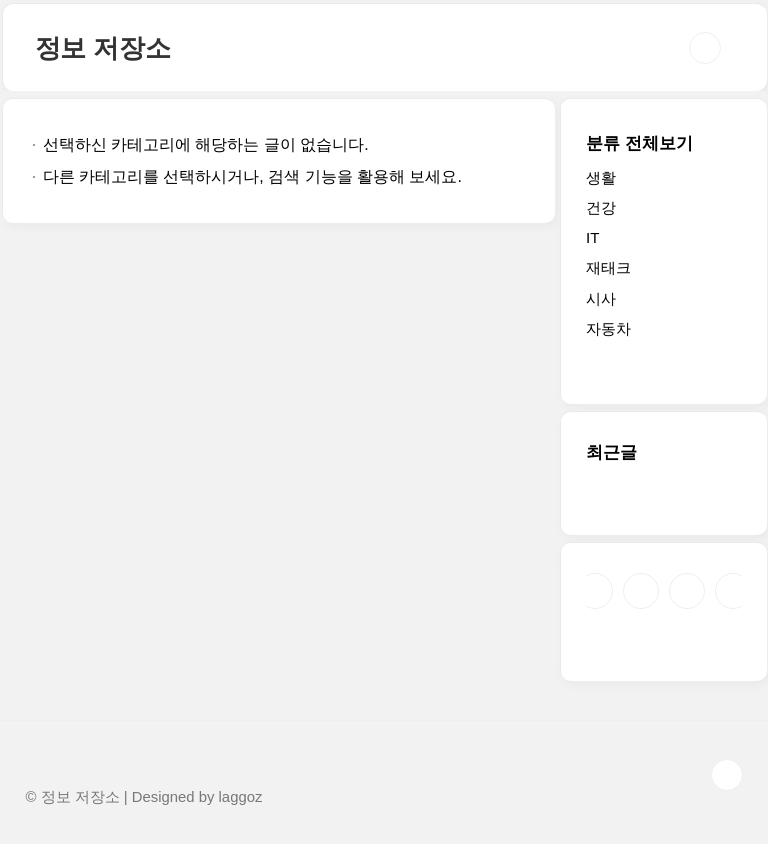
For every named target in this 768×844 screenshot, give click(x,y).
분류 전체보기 (639, 143)
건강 (601, 207)
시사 (601, 298)
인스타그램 (641, 591)
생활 (601, 177)
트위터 (687, 591)
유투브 (733, 591)
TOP (727, 775)
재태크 (608, 267)
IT (592, 237)
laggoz (241, 797)
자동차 (608, 328)
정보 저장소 (103, 48)
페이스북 (595, 591)
